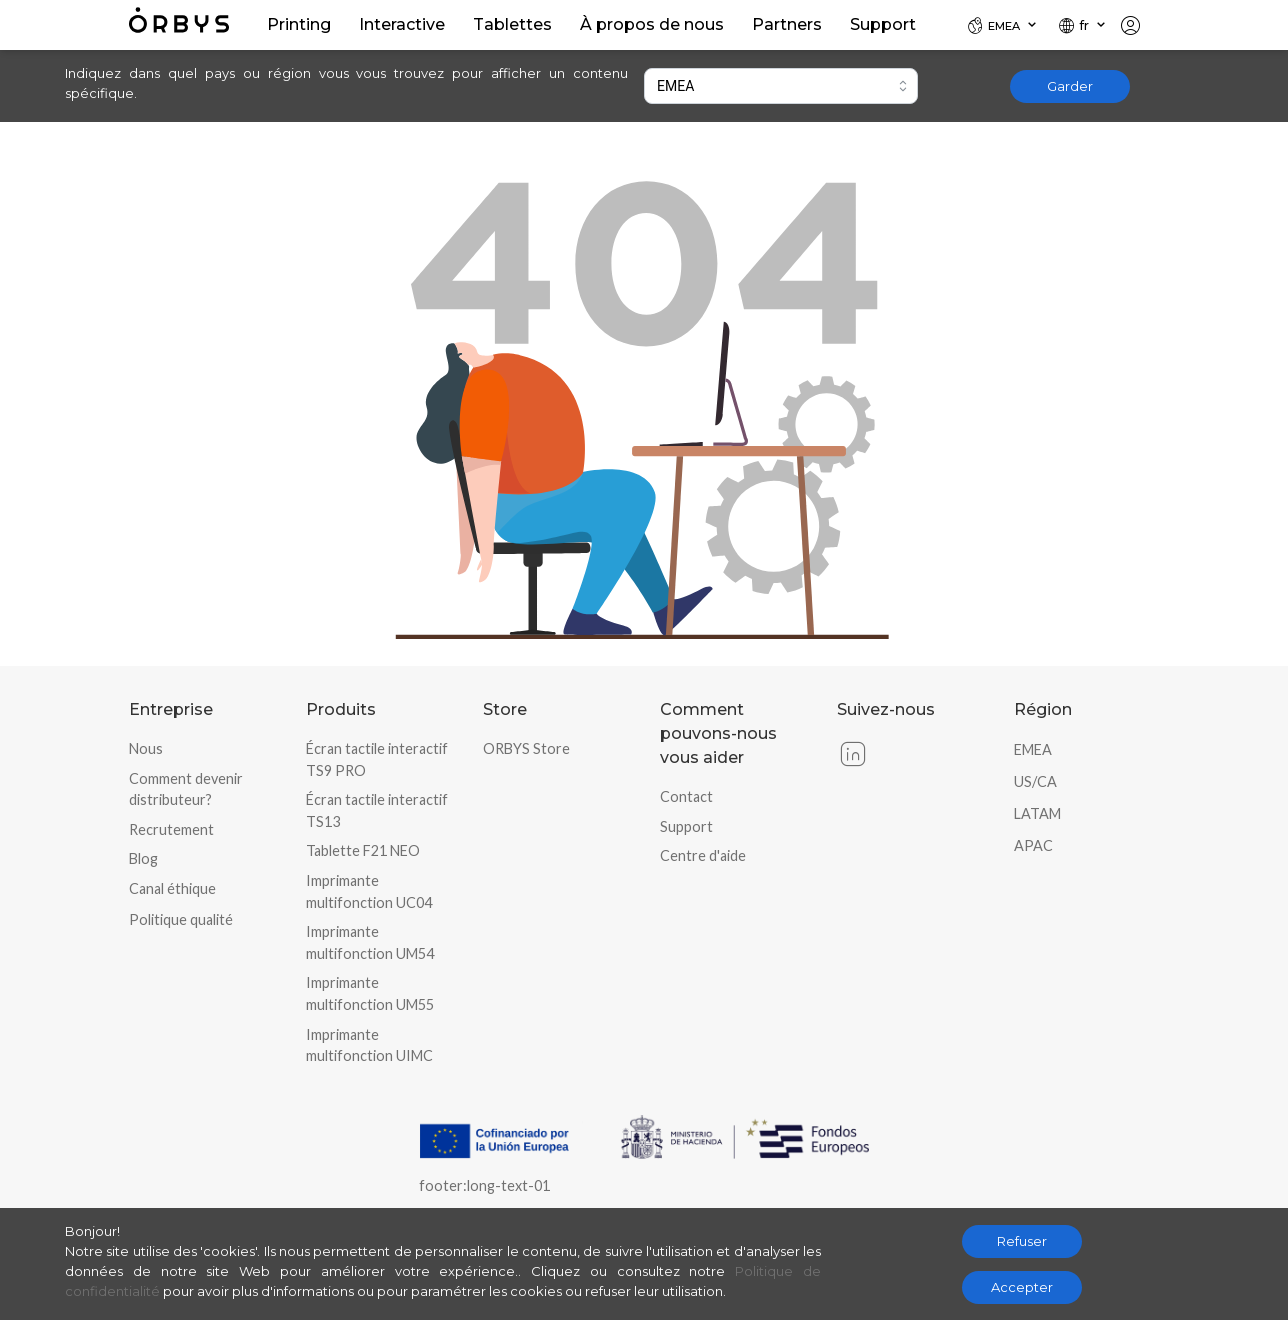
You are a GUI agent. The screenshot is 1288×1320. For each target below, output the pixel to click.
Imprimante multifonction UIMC (369, 1045)
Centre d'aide (703, 855)
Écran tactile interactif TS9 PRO (377, 759)
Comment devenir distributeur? (186, 789)
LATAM (1037, 813)
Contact (686, 796)
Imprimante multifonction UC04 (369, 891)
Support (686, 826)
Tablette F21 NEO (363, 850)
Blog (143, 858)
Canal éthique (172, 888)
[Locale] (1003, 25)
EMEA (1033, 749)
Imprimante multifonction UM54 (370, 942)
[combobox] (781, 86)
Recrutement (171, 829)
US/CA (1035, 781)
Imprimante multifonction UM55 (370, 993)
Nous (146, 748)
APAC (1033, 845)
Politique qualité (181, 919)
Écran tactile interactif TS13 (377, 810)
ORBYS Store (526, 748)
